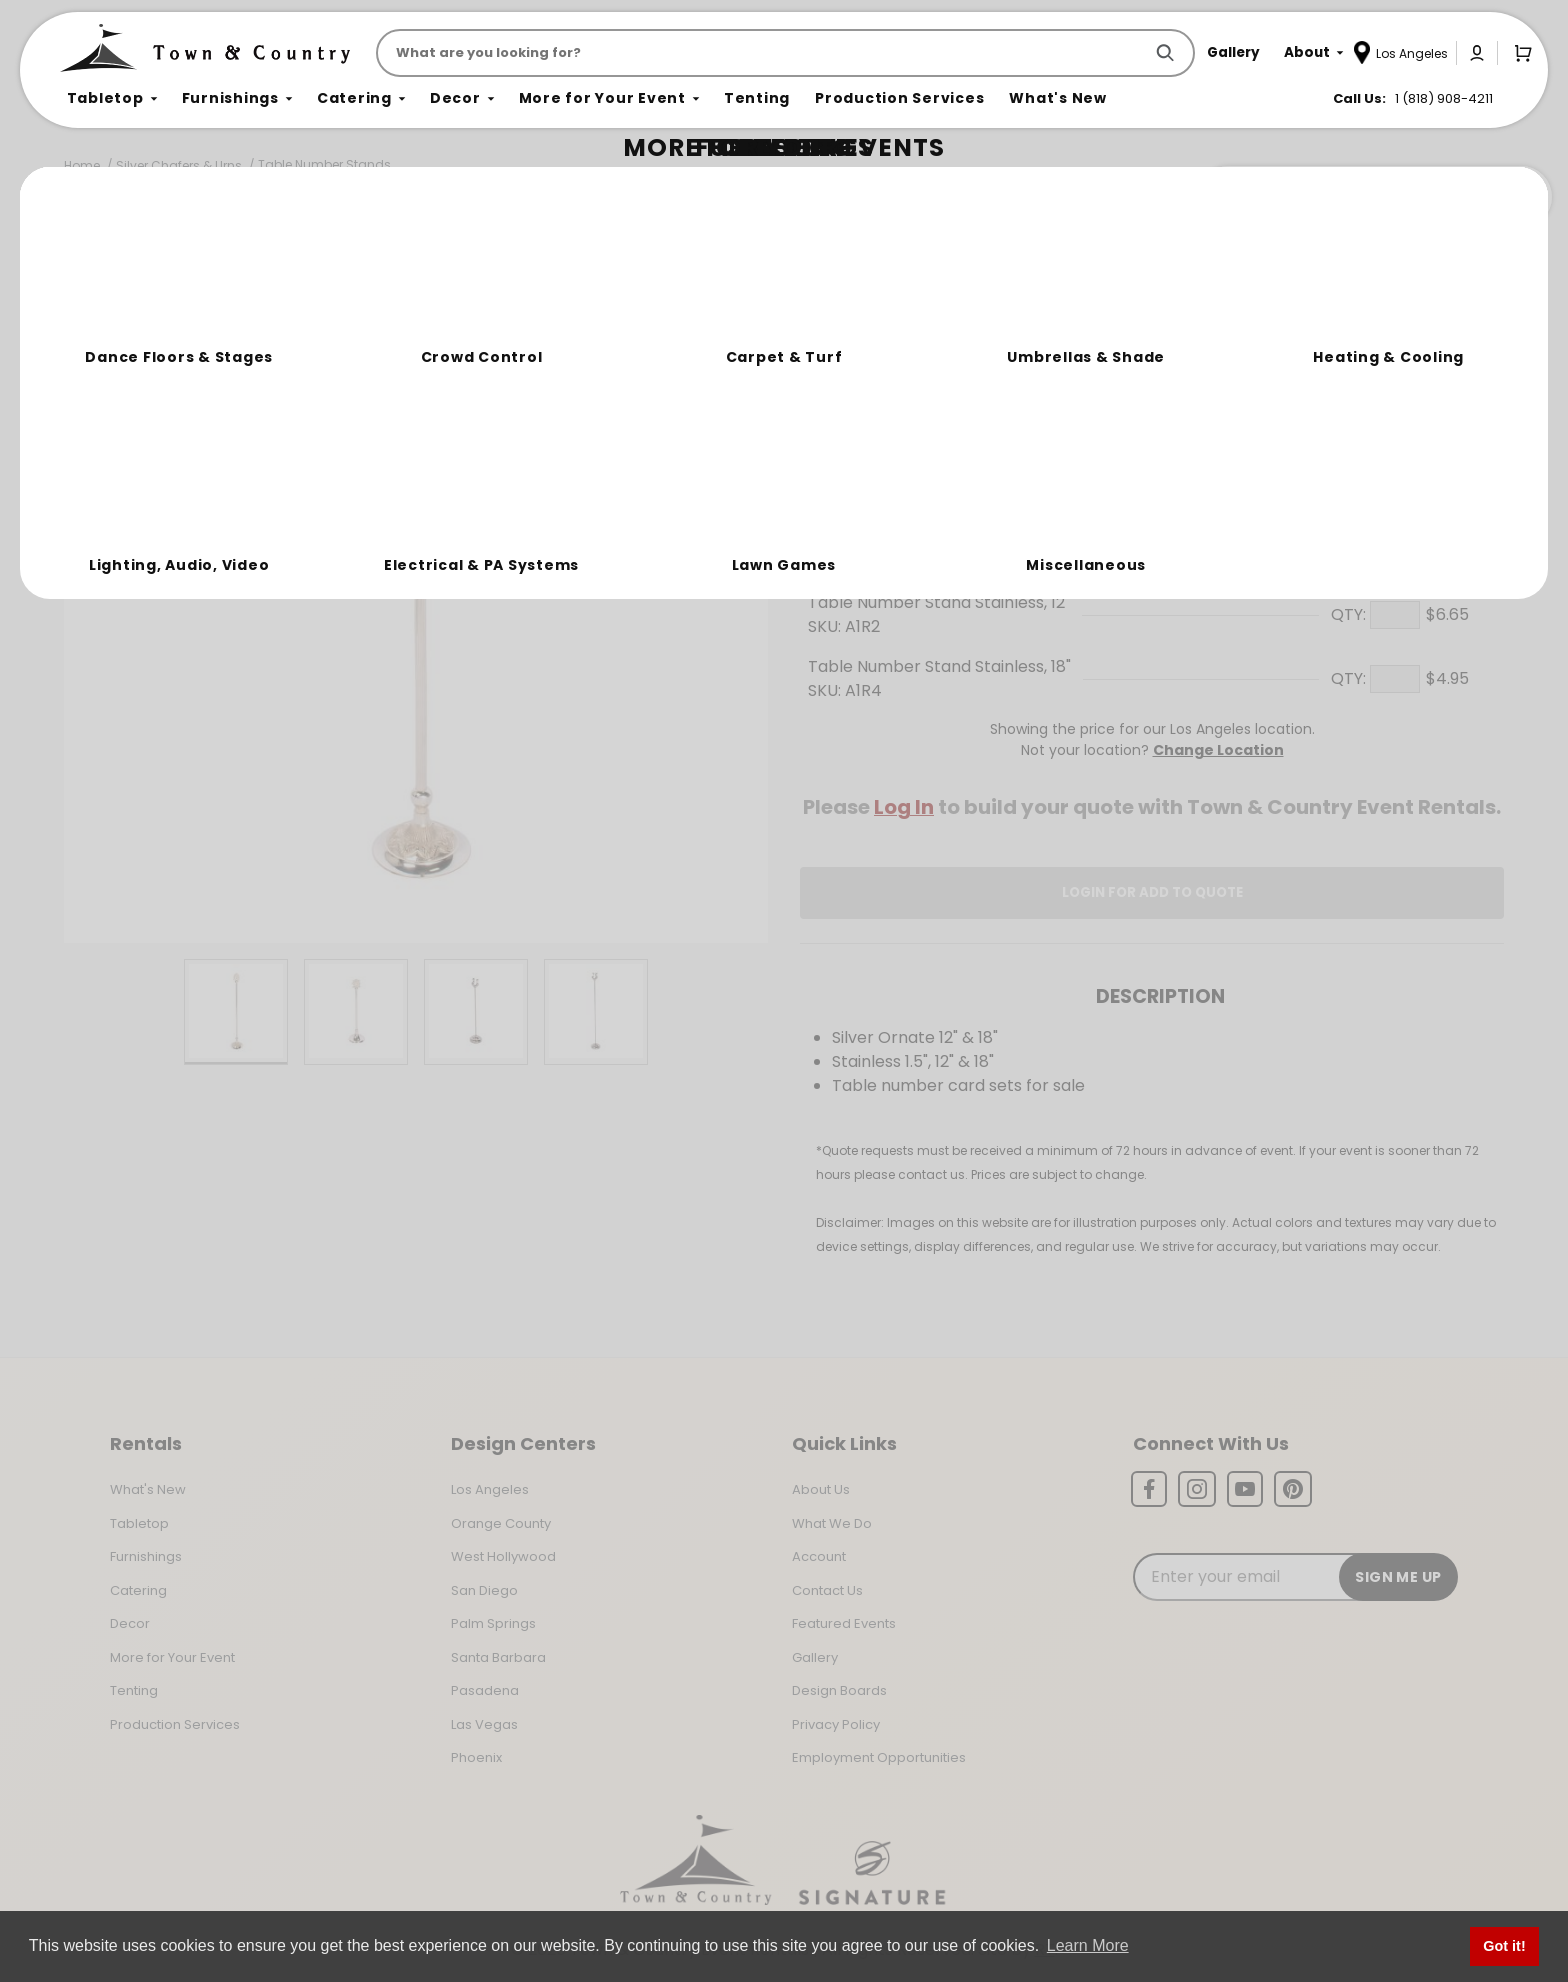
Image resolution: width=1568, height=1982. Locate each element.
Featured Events (844, 1623)
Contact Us (827, 1590)
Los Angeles (490, 1489)
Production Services (175, 1724)
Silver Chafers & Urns (179, 165)
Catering (138, 1590)
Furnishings (146, 1556)
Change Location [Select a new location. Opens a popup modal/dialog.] (1218, 750)
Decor (130, 1623)
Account (819, 1556)
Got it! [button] (1504, 1946)
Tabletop (139, 1523)
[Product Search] (763, 53)
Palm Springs (493, 1623)
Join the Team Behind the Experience (1373, 197)
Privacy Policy (836, 1724)
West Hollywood (503, 1556)
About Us (821, 1489)
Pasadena (485, 1690)
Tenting (134, 1690)
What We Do (832, 1523)
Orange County (501, 1523)
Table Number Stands (324, 164)
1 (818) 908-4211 (1444, 98)
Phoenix (476, 1757)
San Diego (484, 1590)
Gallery (815, 1657)
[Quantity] (1395, 423)
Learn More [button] (1088, 1945)
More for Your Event (172, 1657)
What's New (148, 1489)
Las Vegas (484, 1724)
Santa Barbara (498, 1657)
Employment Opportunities (879, 1757)
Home (82, 165)
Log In (904, 807)
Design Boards (839, 1690)
